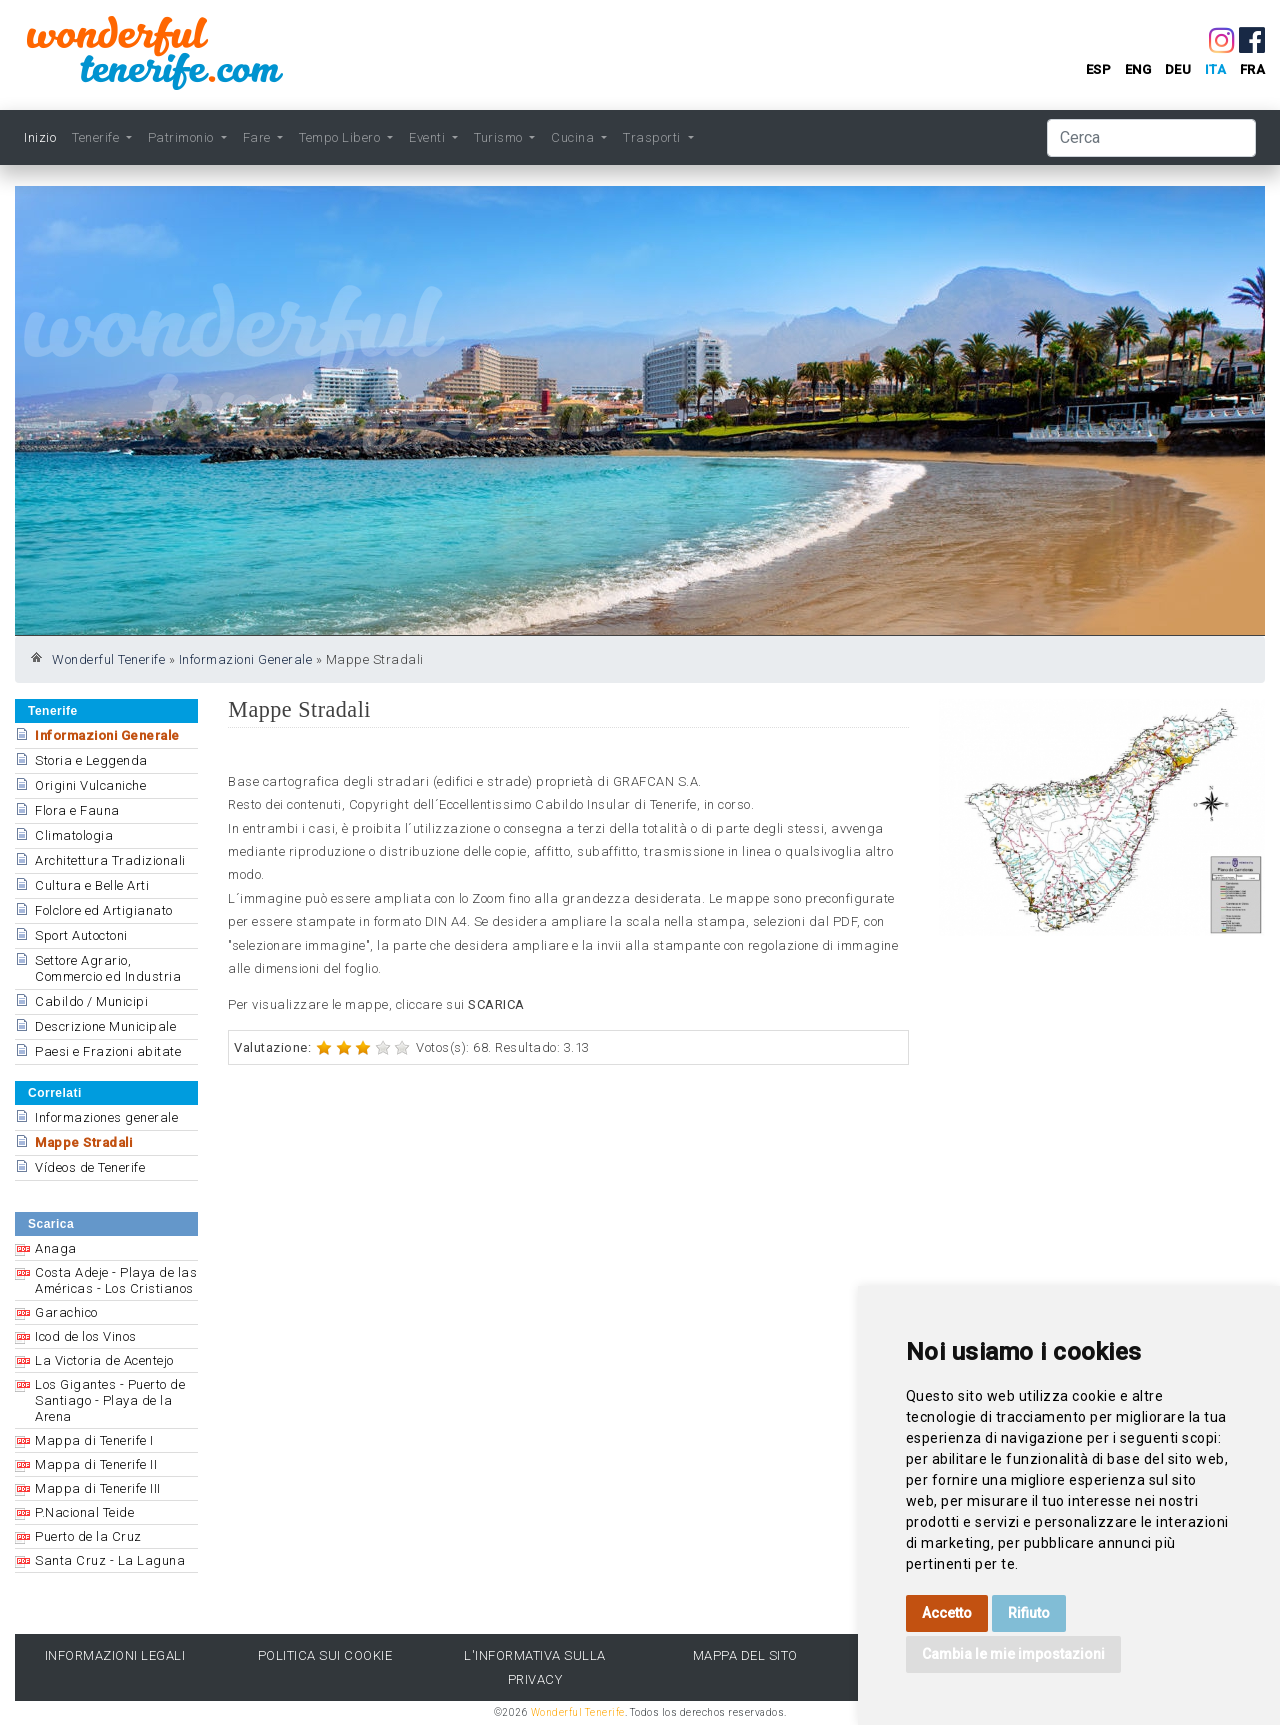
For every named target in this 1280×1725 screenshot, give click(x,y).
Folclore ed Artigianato (104, 910)
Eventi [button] (429, 137)
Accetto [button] (947, 1613)
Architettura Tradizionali (110, 860)
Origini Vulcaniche (90, 785)
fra (1253, 69)
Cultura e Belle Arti (92, 885)
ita (1216, 69)
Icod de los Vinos (86, 1336)
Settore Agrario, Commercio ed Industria (108, 968)
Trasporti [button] (653, 137)
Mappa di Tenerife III (98, 1488)
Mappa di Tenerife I (94, 1440)
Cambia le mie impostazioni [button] (1013, 1654)
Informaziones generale (106, 1117)
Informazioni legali (115, 1655)
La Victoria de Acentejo (104, 1360)
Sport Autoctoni (81, 935)
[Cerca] (1151, 138)
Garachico (66, 1312)
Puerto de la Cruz (88, 1536)
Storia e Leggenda (91, 760)
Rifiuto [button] (1029, 1613)
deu (1178, 69)
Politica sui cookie (325, 1655)
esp (1099, 69)
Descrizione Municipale (105, 1026)
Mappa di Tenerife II (96, 1464)
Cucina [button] (574, 137)
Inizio (40, 137)
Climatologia (74, 835)
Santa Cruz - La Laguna (110, 1560)
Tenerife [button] (97, 137)
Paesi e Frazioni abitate (108, 1051)
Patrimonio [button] (183, 137)
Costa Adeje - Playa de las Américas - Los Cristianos (116, 1280)
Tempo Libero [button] (341, 137)
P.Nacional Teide (84, 1512)
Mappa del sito (745, 1655)
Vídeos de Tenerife (90, 1167)
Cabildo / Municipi (91, 1001)
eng (1138, 69)
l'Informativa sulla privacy (535, 1667)
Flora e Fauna (77, 810)
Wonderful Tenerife (108, 659)
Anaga (56, 1248)
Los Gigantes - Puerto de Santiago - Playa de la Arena (110, 1400)
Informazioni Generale (246, 659)
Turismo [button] (500, 137)
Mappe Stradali (83, 1142)
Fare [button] (259, 137)
